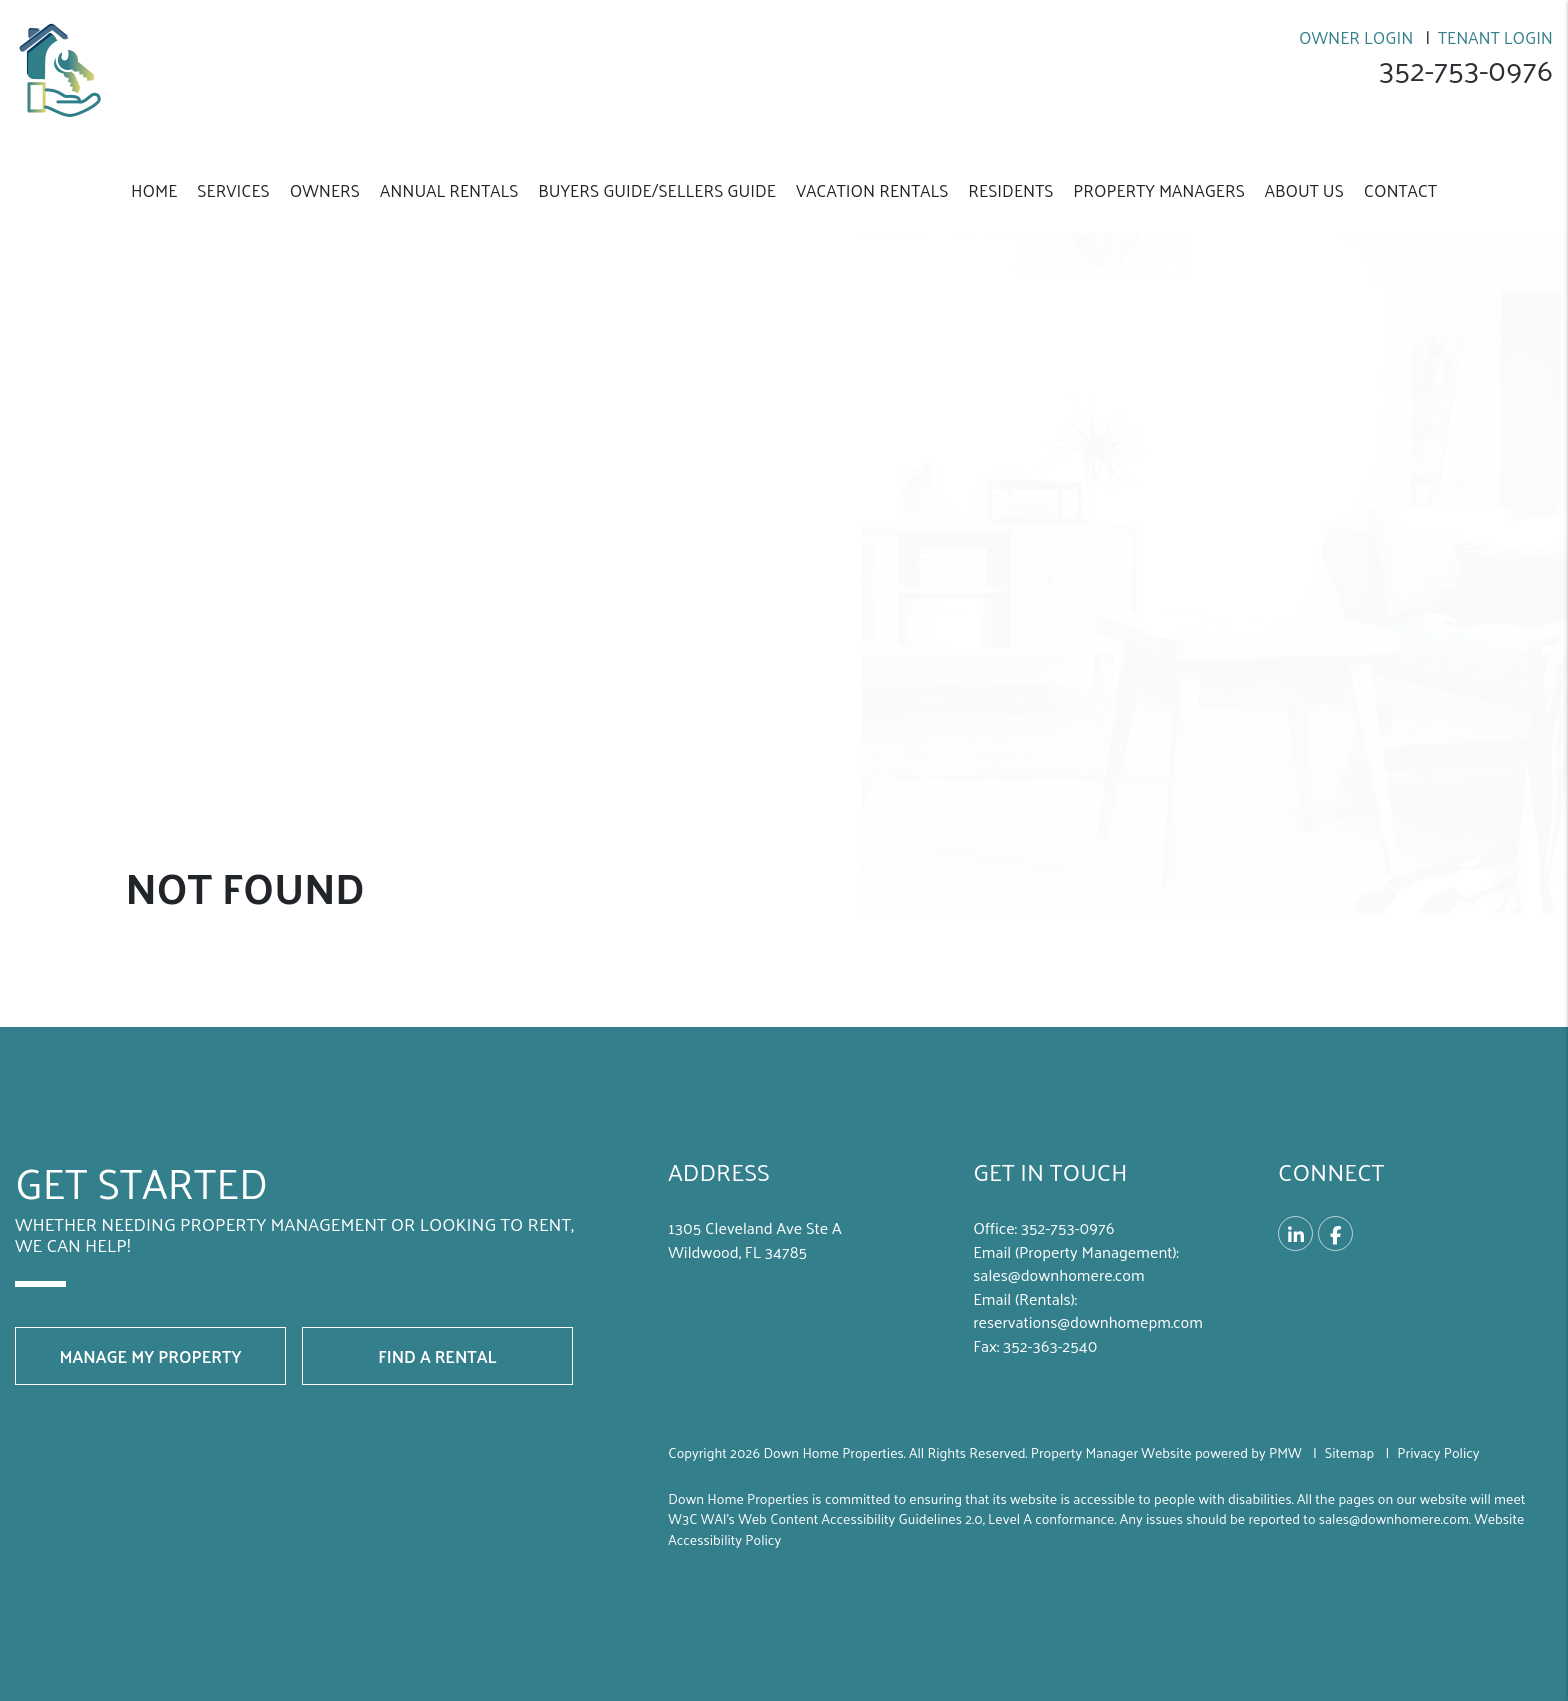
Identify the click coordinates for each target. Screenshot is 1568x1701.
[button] (1295, 1233)
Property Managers (1159, 190)
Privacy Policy (1438, 1452)
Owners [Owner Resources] (325, 190)
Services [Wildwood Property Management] (233, 190)
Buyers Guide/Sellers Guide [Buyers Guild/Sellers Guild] (657, 190)
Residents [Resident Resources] (1010, 190)
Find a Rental (437, 1356)
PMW (1285, 1452)
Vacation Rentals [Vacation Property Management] (872, 190)
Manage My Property (150, 1356)
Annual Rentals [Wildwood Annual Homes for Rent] (449, 190)
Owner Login (1356, 37)
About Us (1304, 190)
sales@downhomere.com (1059, 1274)
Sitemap (1350, 1452)
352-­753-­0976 (1465, 70)
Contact (1400, 190)
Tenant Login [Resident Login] (1495, 37)
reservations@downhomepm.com (1088, 1321)
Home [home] (154, 190)
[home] (65, 67)
